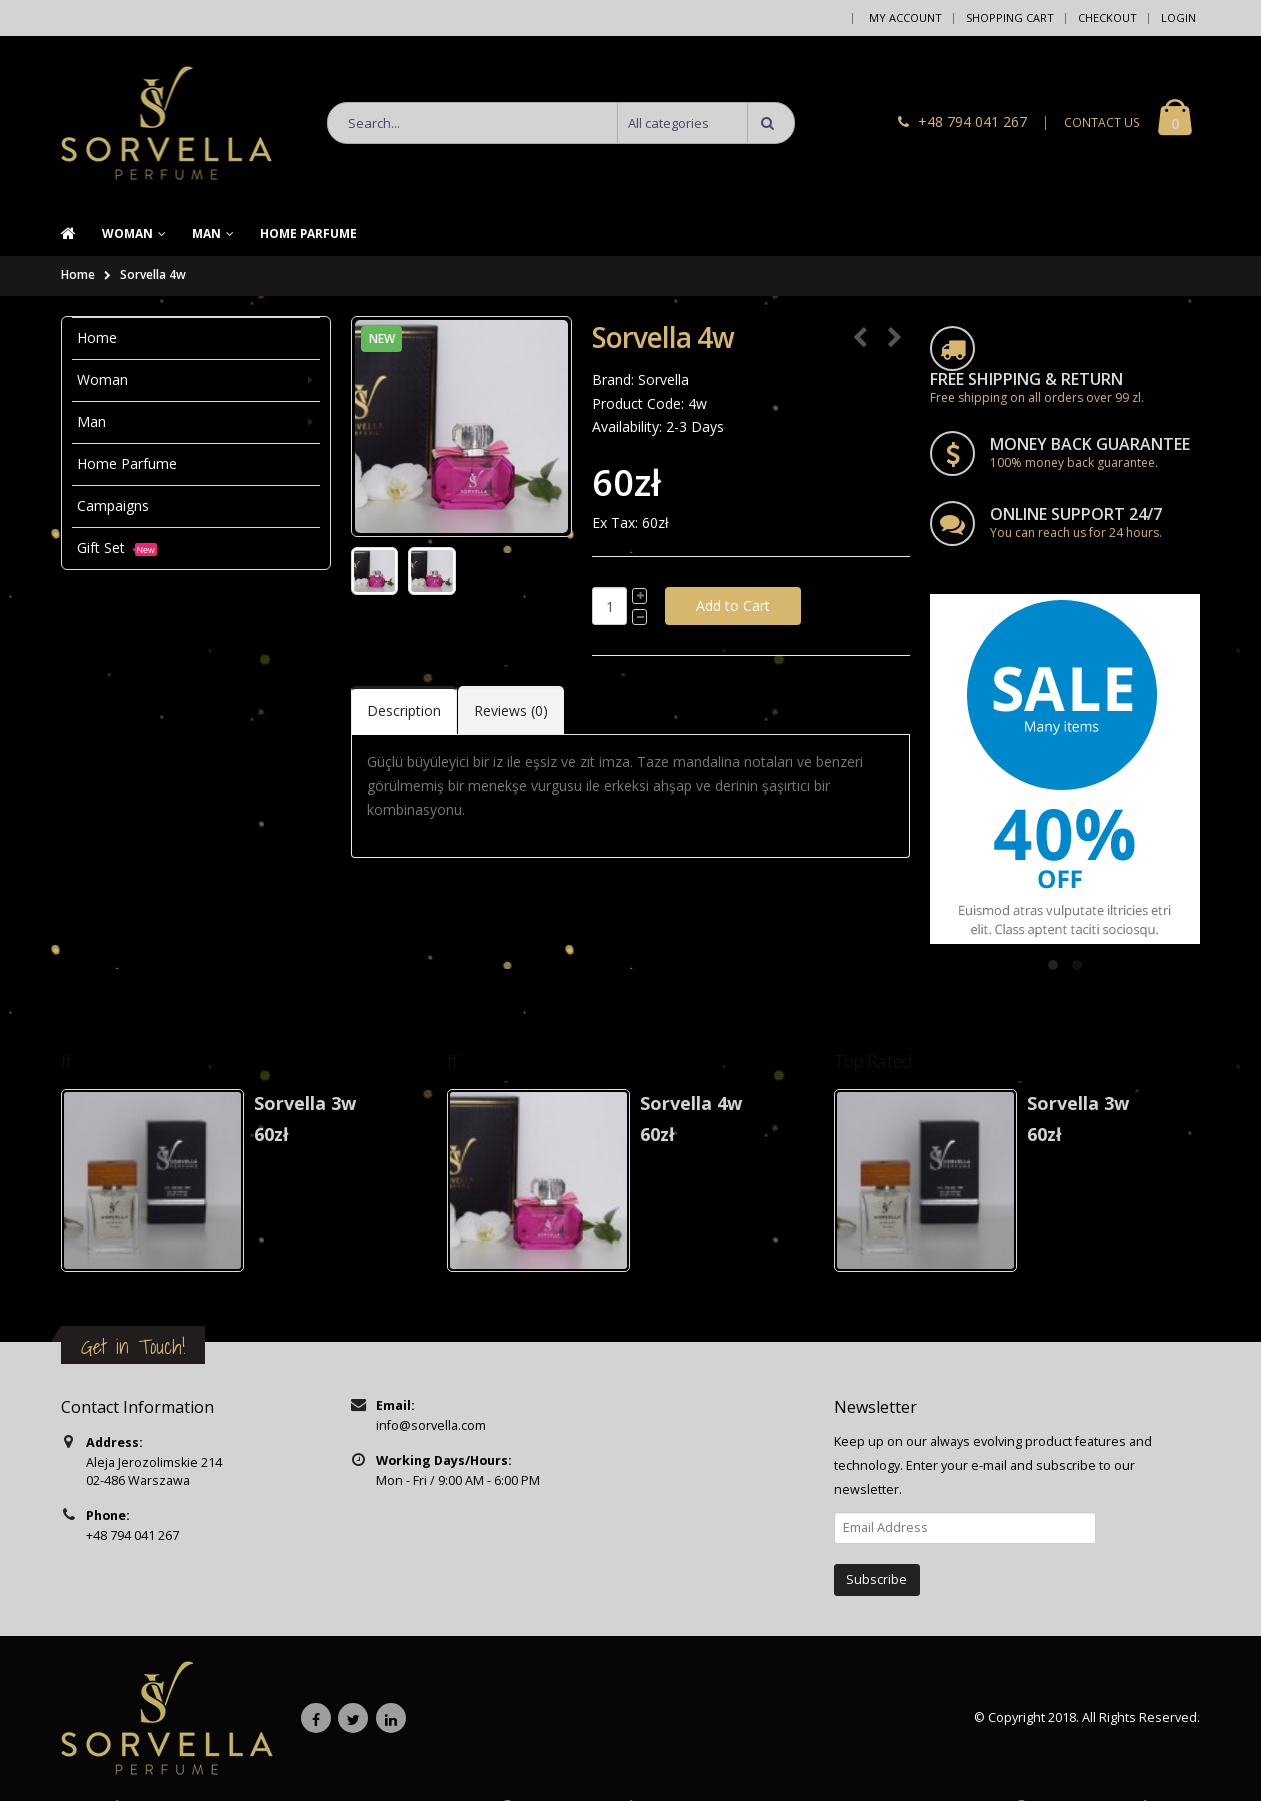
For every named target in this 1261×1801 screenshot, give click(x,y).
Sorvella (663, 379)
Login (1178, 17)
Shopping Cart (1010, 17)
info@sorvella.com (431, 1425)
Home (78, 275)
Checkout (1107, 17)
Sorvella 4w (153, 275)
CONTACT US (1102, 123)
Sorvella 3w (305, 1103)
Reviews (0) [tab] (511, 710)
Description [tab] (404, 710)
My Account (905, 17)
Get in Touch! (133, 1346)
